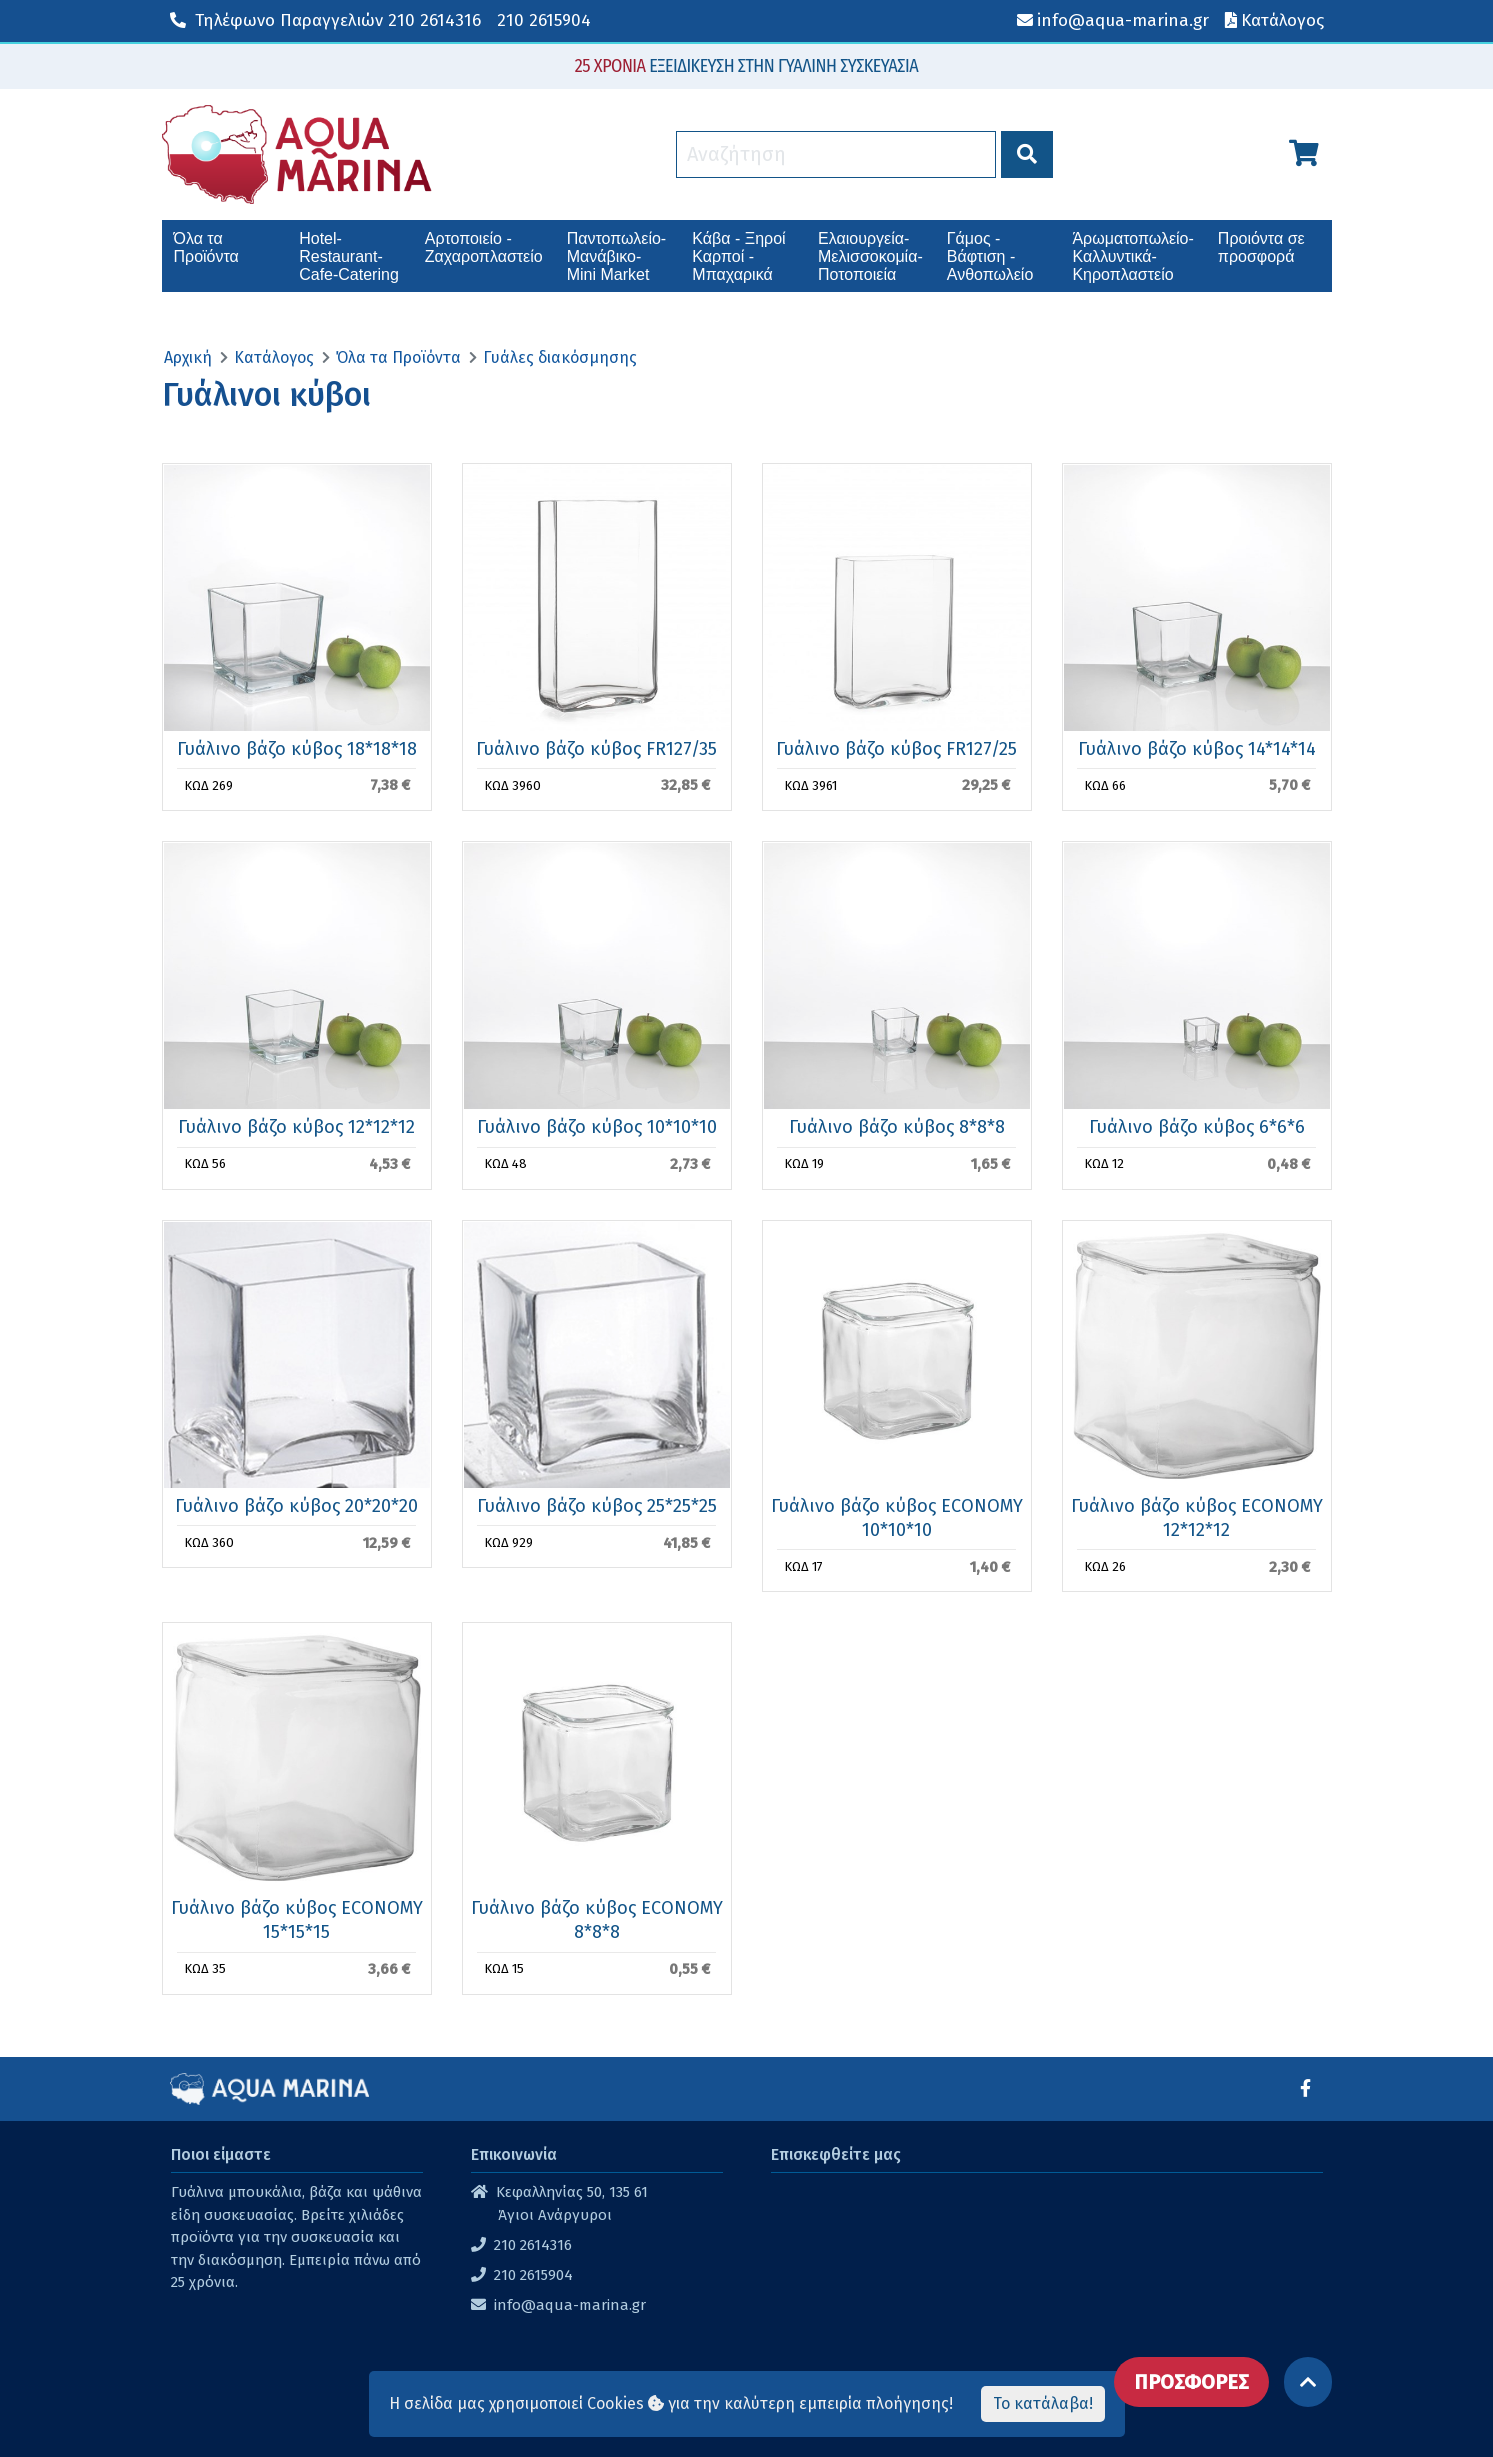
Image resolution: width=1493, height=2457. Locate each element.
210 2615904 (544, 20)
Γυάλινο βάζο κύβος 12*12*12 (296, 1127)
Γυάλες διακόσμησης (560, 357)
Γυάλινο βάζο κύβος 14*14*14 (1197, 749)
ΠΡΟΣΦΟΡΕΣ (1191, 2382)
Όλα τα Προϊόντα (206, 247)
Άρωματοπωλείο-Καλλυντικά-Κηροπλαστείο (1132, 256)
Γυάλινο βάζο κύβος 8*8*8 (897, 1127)
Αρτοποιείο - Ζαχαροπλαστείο (484, 247)
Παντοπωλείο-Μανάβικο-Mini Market (616, 256)
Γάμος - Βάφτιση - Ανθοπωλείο (990, 256)
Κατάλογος (274, 357)
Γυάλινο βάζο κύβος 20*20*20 (296, 1506)
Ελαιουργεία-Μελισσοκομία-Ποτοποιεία (870, 256)
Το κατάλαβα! (1043, 2403)
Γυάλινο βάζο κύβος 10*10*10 (597, 1127)
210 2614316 (325, 20)
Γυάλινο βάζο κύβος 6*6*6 (1197, 1127)
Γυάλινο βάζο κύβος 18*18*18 (297, 749)
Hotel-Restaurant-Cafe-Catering (349, 256)
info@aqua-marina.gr (570, 2305)
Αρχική (188, 357)
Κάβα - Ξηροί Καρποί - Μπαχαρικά (738, 256)
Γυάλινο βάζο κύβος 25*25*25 (597, 1506)
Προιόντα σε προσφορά (1261, 247)
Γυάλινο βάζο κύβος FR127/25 (896, 749)
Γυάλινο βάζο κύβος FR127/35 (596, 749)
